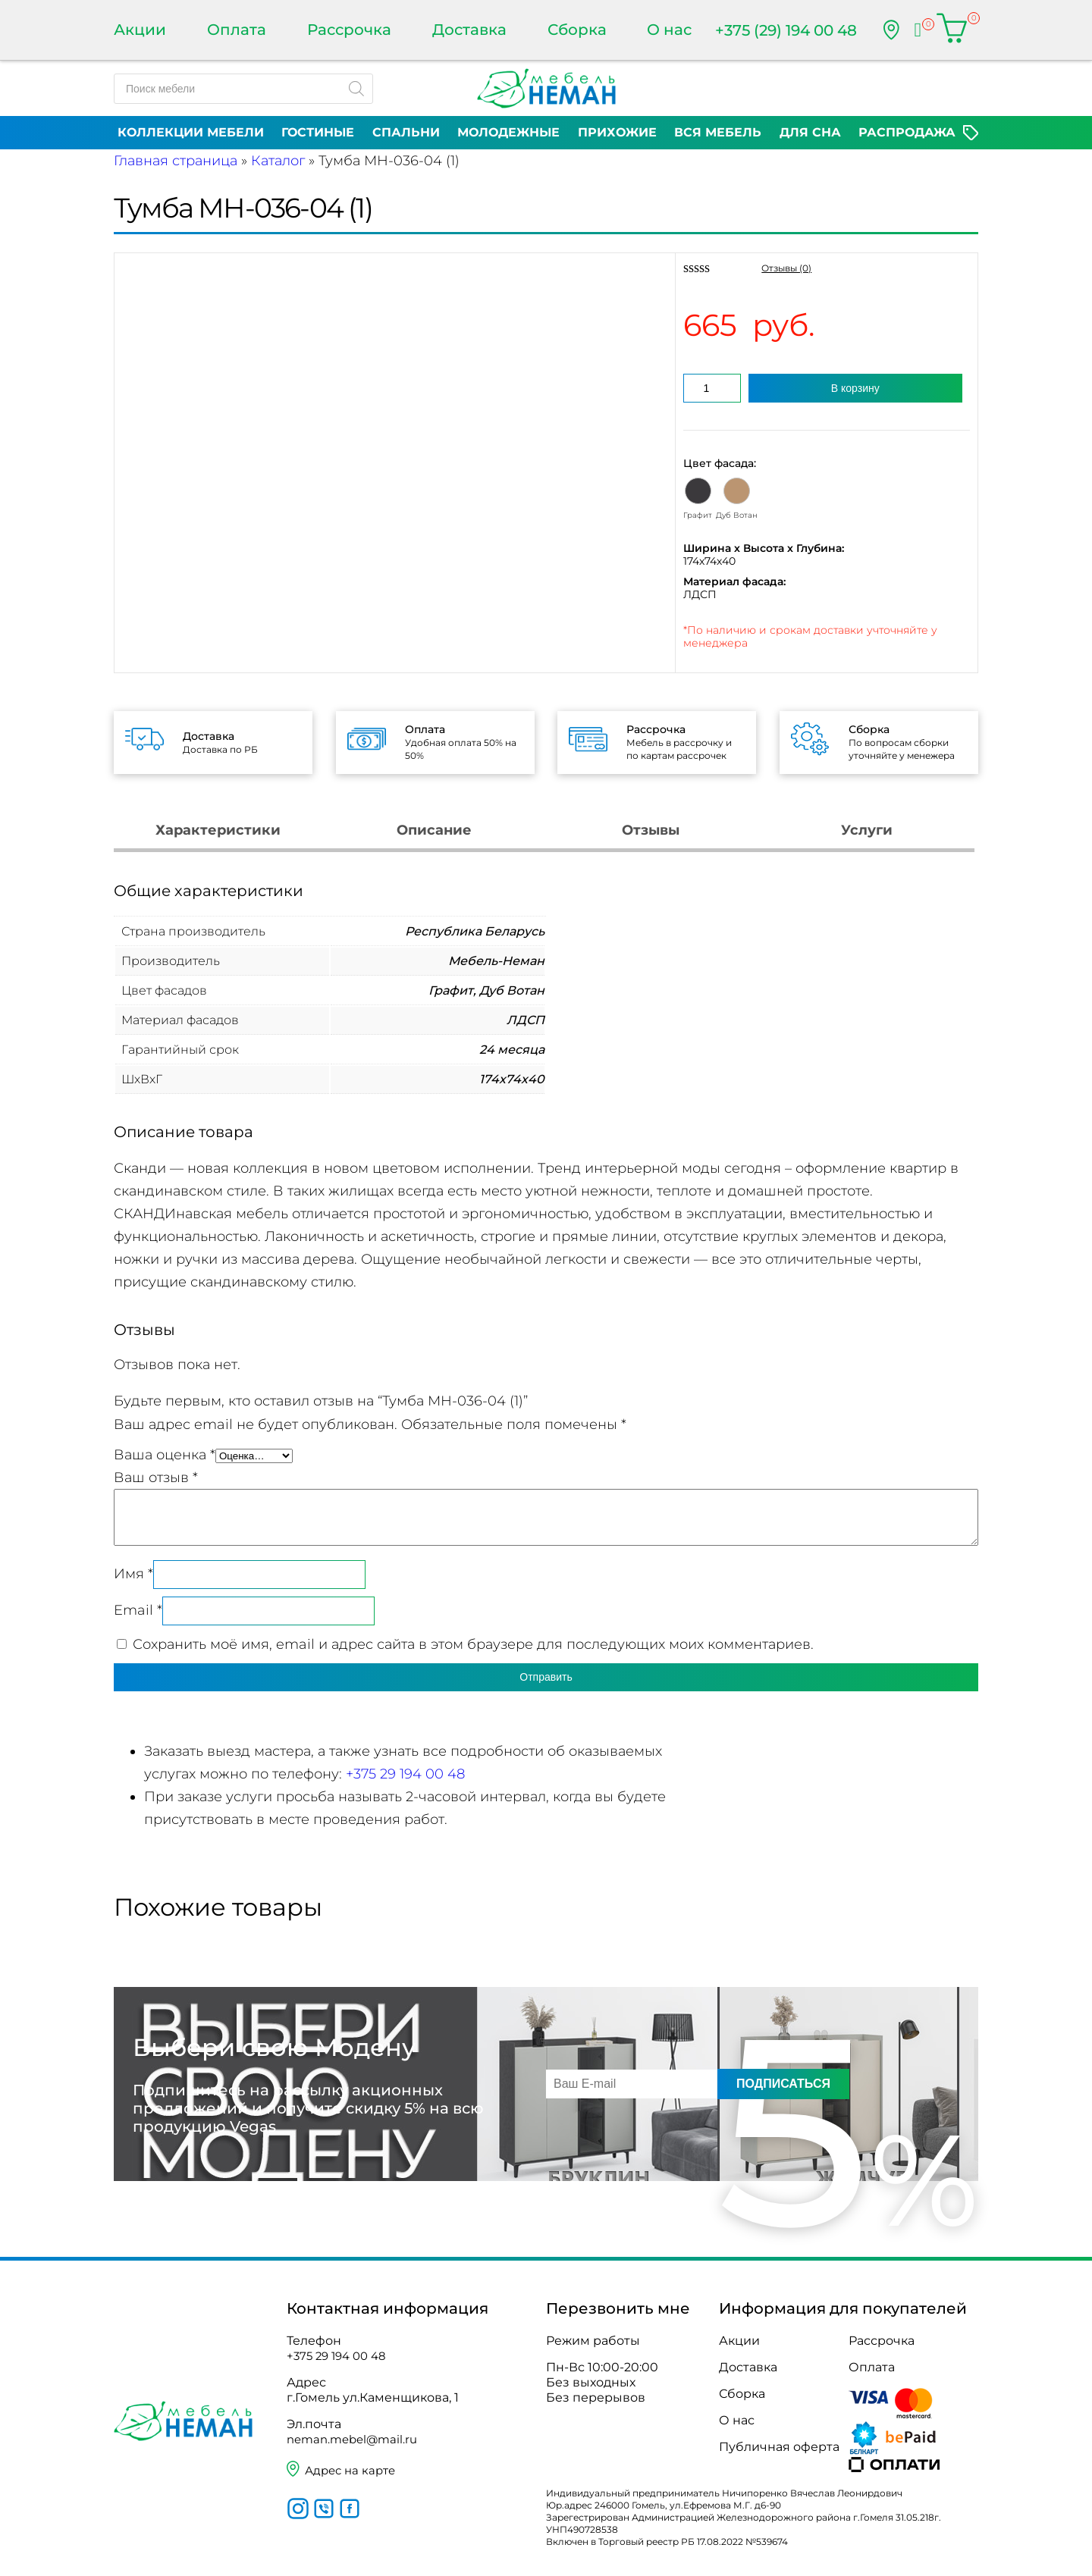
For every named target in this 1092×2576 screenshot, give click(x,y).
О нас (669, 29)
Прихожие (617, 132)
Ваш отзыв (156, 1477)
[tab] (218, 832)
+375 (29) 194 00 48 (786, 30)
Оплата (236, 29)
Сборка (577, 29)
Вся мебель (717, 132)
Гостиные (317, 132)
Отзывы (650, 830)
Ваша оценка (164, 1454)
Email (138, 1610)
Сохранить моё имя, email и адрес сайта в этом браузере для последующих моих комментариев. (473, 1644)
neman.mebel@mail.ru (356, 2439)
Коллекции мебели (191, 132)
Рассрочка (349, 29)
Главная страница (175, 160)
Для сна (810, 132)
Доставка (469, 29)
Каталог (278, 160)
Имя (133, 1573)
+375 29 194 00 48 (405, 1774)
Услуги (867, 830)
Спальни (406, 132)
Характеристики (218, 830)
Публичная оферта (779, 2447)
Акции (140, 29)
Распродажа (907, 132)
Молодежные (508, 132)
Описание (434, 830)
